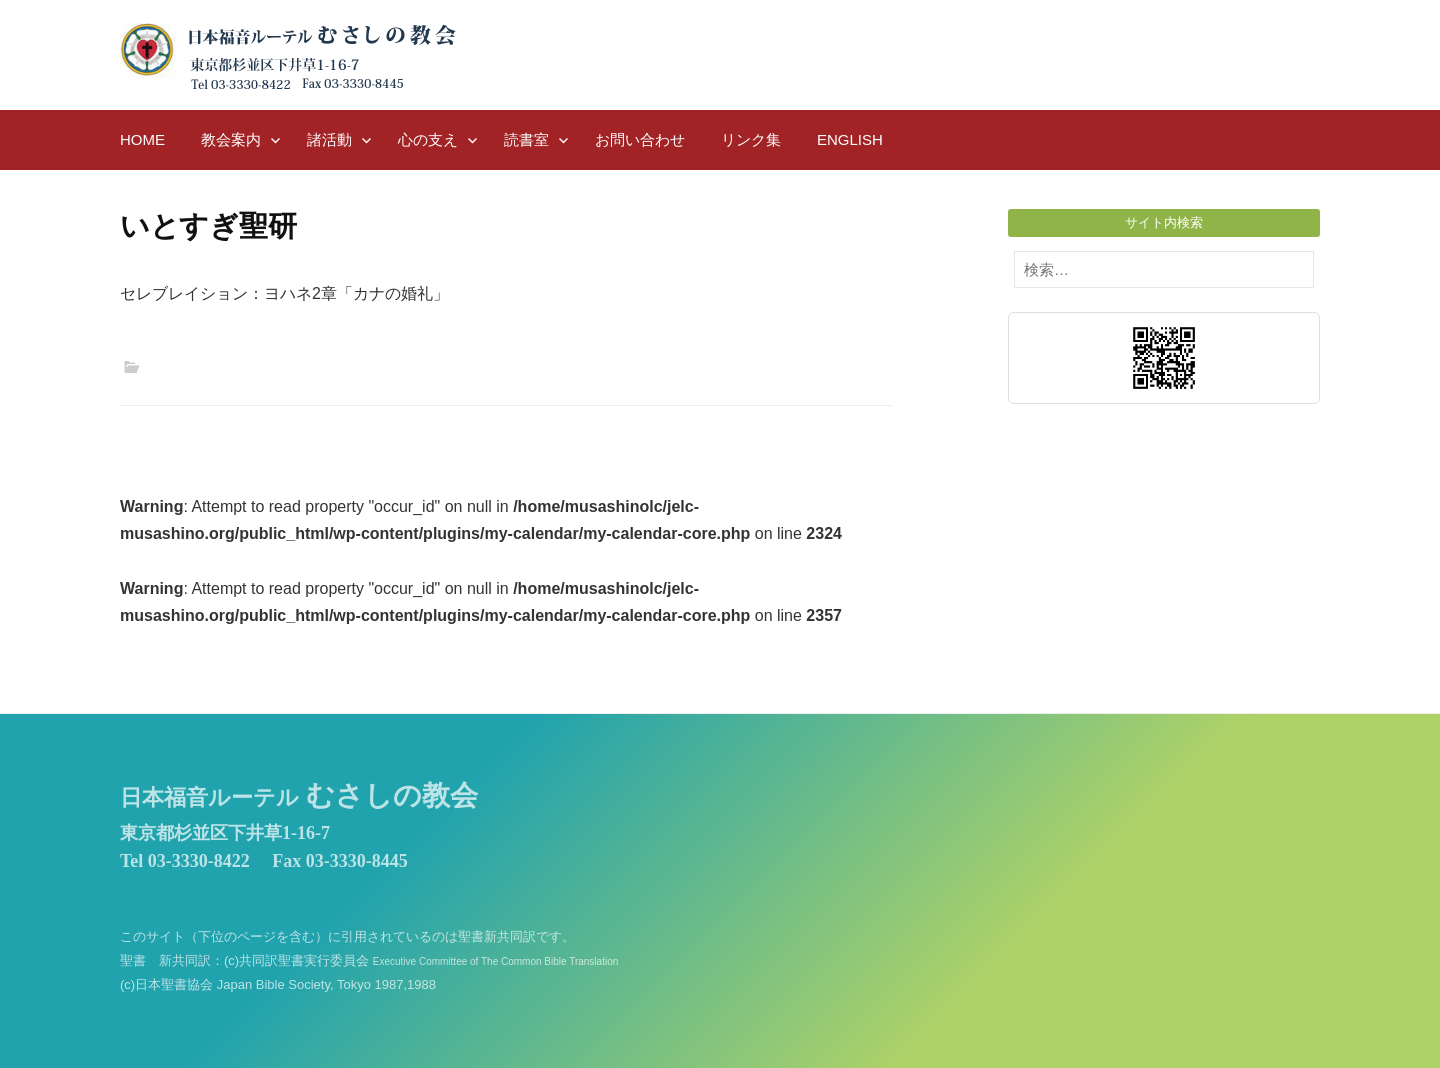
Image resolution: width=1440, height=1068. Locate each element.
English (850, 139)
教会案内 (231, 139)
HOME (142, 139)
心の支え (428, 139)
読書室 (526, 139)
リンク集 (751, 139)
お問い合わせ (640, 139)
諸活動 (329, 139)
